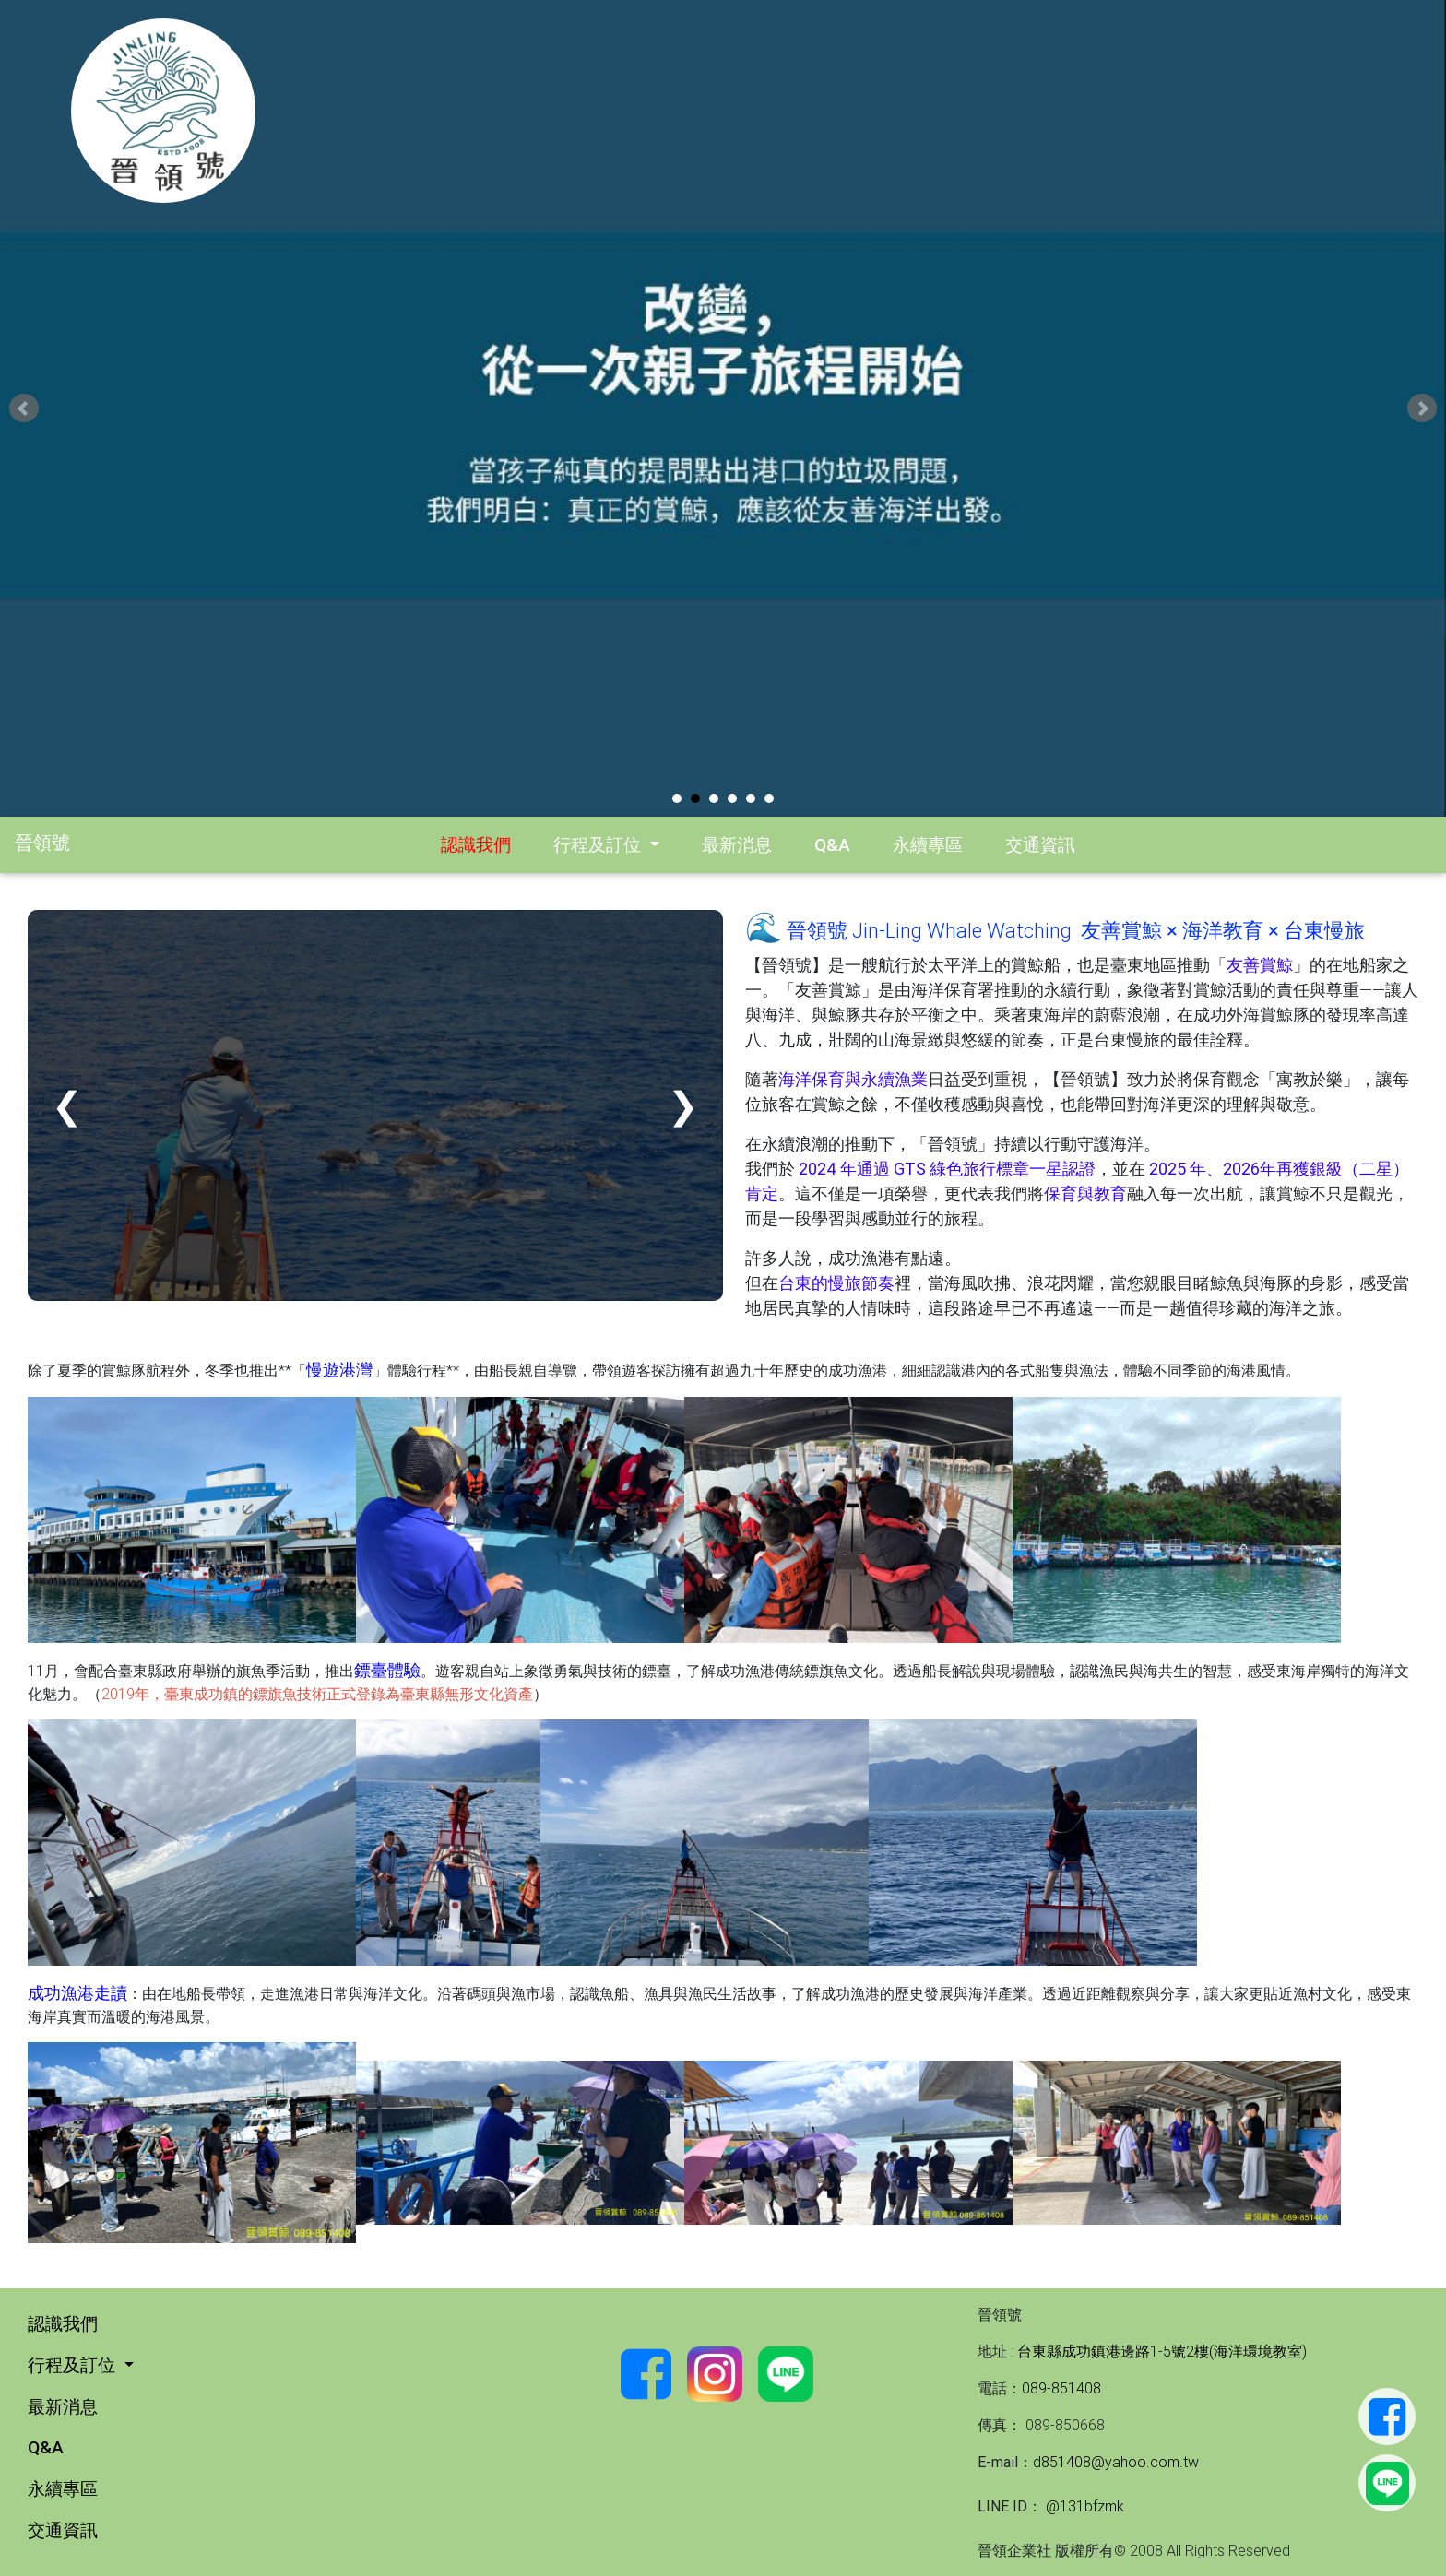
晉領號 (42, 842)
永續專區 (928, 844)
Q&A (832, 844)
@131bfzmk (1083, 2506)
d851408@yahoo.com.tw (1116, 2461)
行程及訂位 (599, 844)
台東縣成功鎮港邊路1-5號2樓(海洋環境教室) (1162, 2351)
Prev (24, 408)
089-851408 (1061, 2388)
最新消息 (737, 844)
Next (1422, 408)
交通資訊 (1040, 844)
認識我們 (476, 844)
